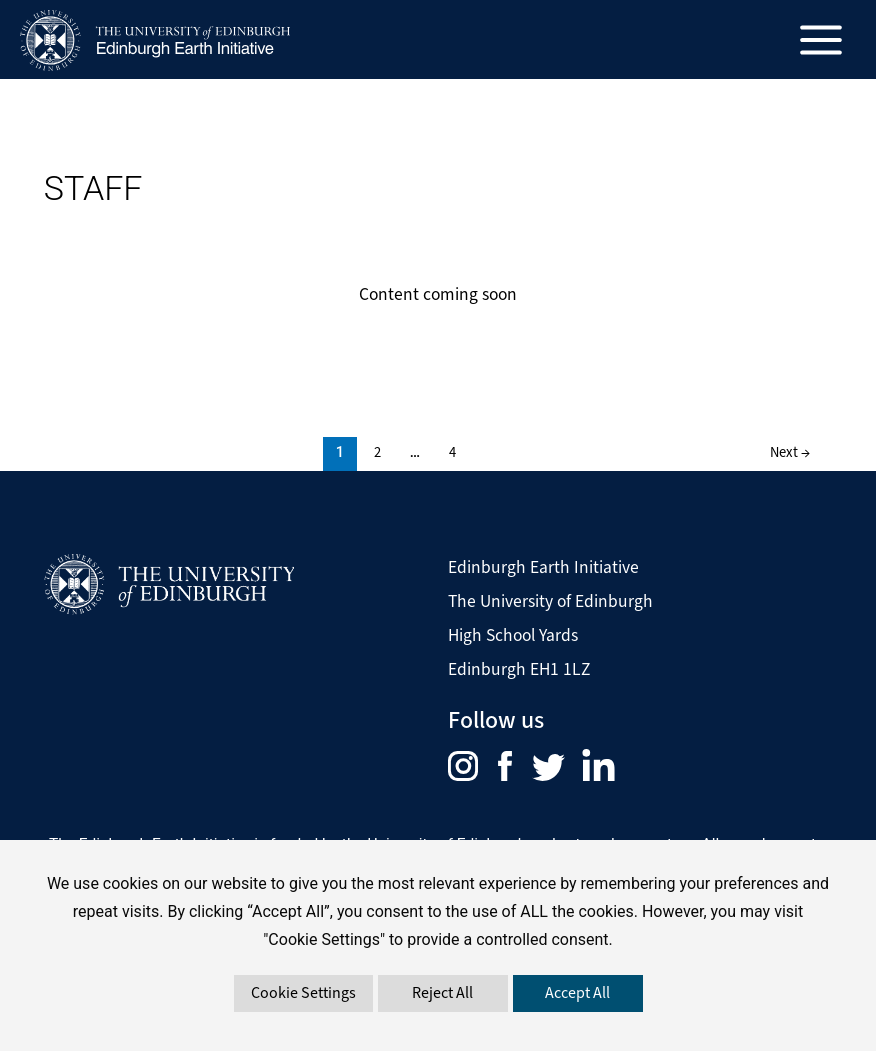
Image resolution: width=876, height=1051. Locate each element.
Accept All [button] (577, 992)
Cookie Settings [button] (303, 992)
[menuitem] (473, 764)
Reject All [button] (442, 992)
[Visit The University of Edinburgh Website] (169, 585)
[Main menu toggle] (821, 39)
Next (790, 452)
